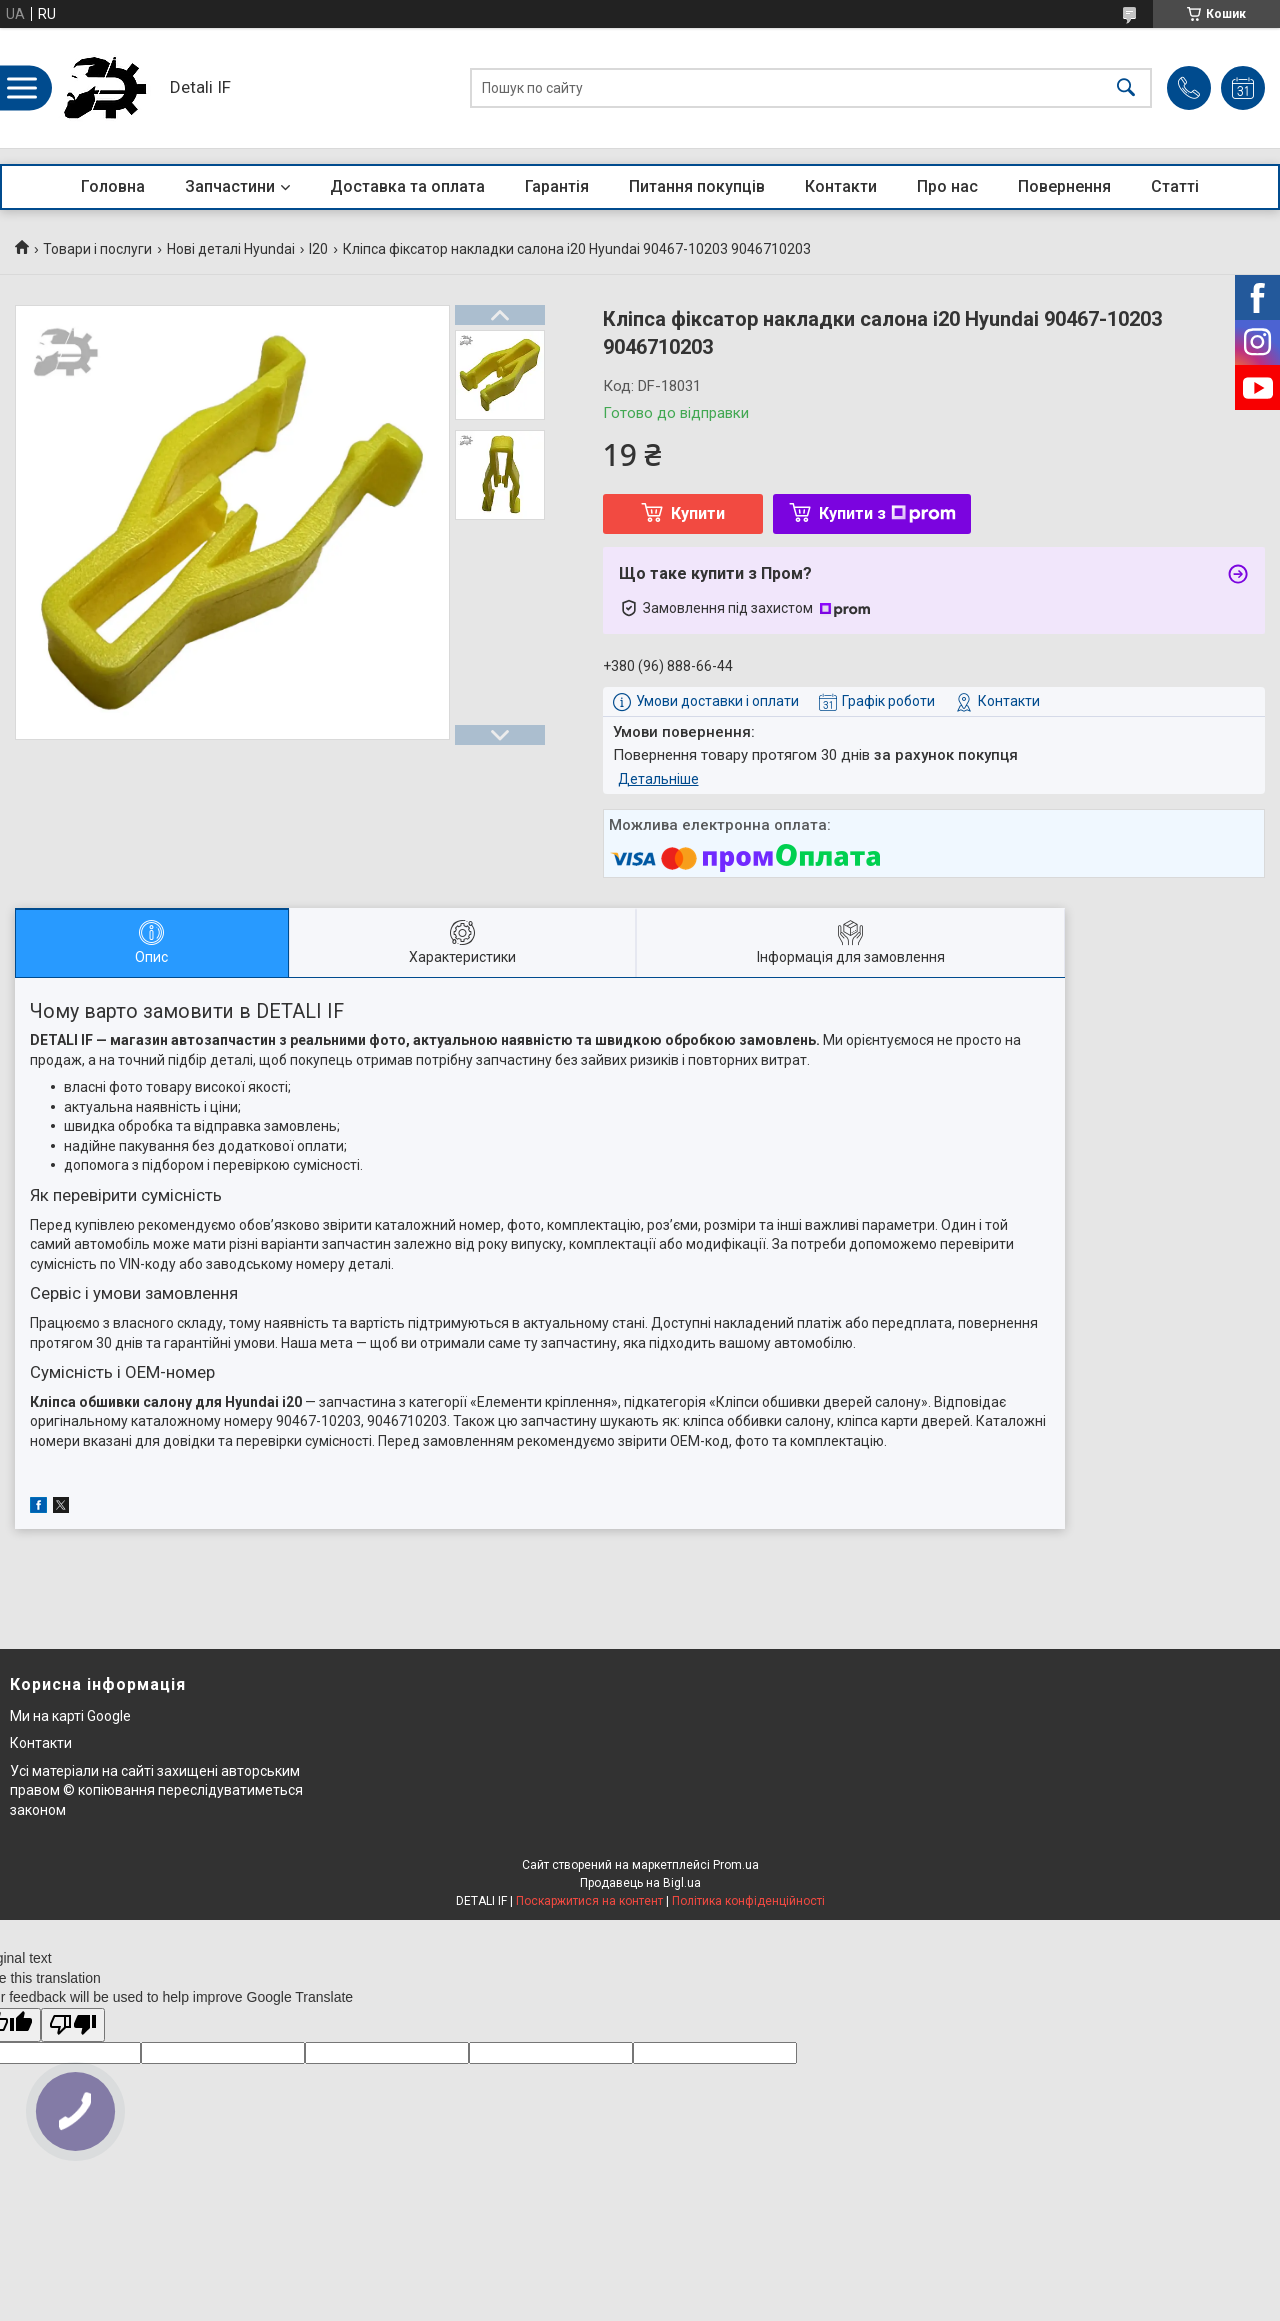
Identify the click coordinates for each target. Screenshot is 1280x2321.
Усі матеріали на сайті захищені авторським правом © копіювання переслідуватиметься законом (156, 1790)
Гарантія (557, 186)
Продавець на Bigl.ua (640, 1883)
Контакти (841, 186)
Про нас (947, 186)
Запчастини (230, 186)
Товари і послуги (97, 249)
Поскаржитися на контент (589, 1901)
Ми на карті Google (70, 1716)
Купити (698, 513)
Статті (1175, 186)
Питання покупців (697, 186)
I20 (318, 249)
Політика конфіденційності (748, 1901)
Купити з (887, 513)
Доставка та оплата (407, 186)
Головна (113, 186)
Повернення (1064, 186)
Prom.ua (736, 1865)
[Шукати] (1126, 88)
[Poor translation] (73, 2025)
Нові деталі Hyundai (231, 249)
